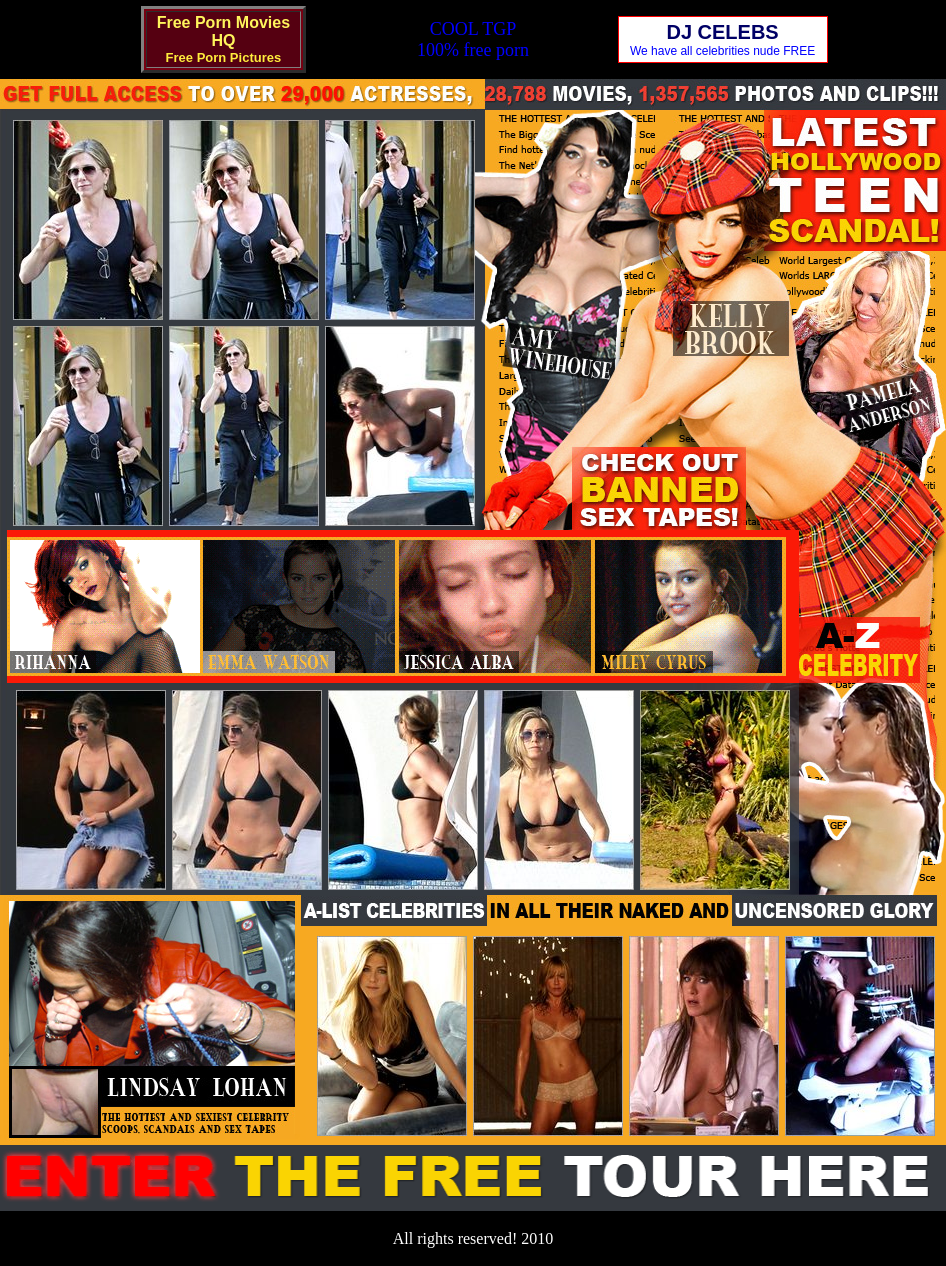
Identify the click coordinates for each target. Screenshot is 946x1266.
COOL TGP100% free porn (473, 39)
